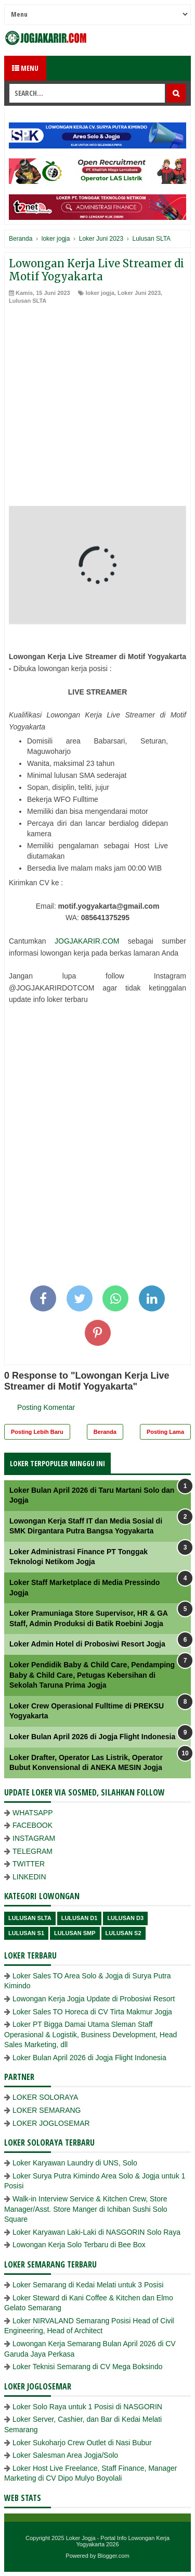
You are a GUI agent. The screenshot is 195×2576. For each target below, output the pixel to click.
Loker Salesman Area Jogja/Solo (65, 2455)
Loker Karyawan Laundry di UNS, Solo (74, 2163)
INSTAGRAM (33, 1838)
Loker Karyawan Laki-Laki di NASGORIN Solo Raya (96, 2232)
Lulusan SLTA (27, 301)
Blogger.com (113, 2556)
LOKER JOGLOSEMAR (51, 2123)
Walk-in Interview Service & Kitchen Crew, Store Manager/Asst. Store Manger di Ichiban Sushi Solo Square (85, 2209)
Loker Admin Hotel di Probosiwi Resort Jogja (87, 1644)
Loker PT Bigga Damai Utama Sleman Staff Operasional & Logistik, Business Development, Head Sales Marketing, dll (90, 2034)
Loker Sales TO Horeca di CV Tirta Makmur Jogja (92, 2012)
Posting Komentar (46, 1407)
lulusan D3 (125, 1918)
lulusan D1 (79, 1918)
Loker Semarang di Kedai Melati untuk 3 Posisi (87, 2285)
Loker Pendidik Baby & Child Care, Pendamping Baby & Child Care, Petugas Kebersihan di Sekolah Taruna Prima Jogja (92, 1675)
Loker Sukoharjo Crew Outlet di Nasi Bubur (82, 2442)
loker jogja (100, 293)
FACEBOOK (32, 1825)
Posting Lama (165, 1432)
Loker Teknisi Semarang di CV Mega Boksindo (87, 2366)
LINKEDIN (29, 1877)
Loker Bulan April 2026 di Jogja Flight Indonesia (92, 1736)
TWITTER (28, 1864)
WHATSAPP (32, 1813)
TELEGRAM (32, 1851)
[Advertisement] (97, 408)
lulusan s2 (123, 1933)
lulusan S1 (26, 1933)
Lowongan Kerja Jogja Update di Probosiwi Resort (93, 1999)
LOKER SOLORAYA (45, 2097)
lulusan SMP (74, 1933)
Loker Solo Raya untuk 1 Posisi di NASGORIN (87, 2406)
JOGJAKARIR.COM (87, 941)
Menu (25, 68)
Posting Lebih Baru (37, 1432)
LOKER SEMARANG (46, 2110)
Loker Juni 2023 (139, 293)
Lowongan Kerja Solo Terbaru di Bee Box (79, 2244)
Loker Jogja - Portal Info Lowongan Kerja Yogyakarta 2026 (118, 2541)
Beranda (105, 1432)
